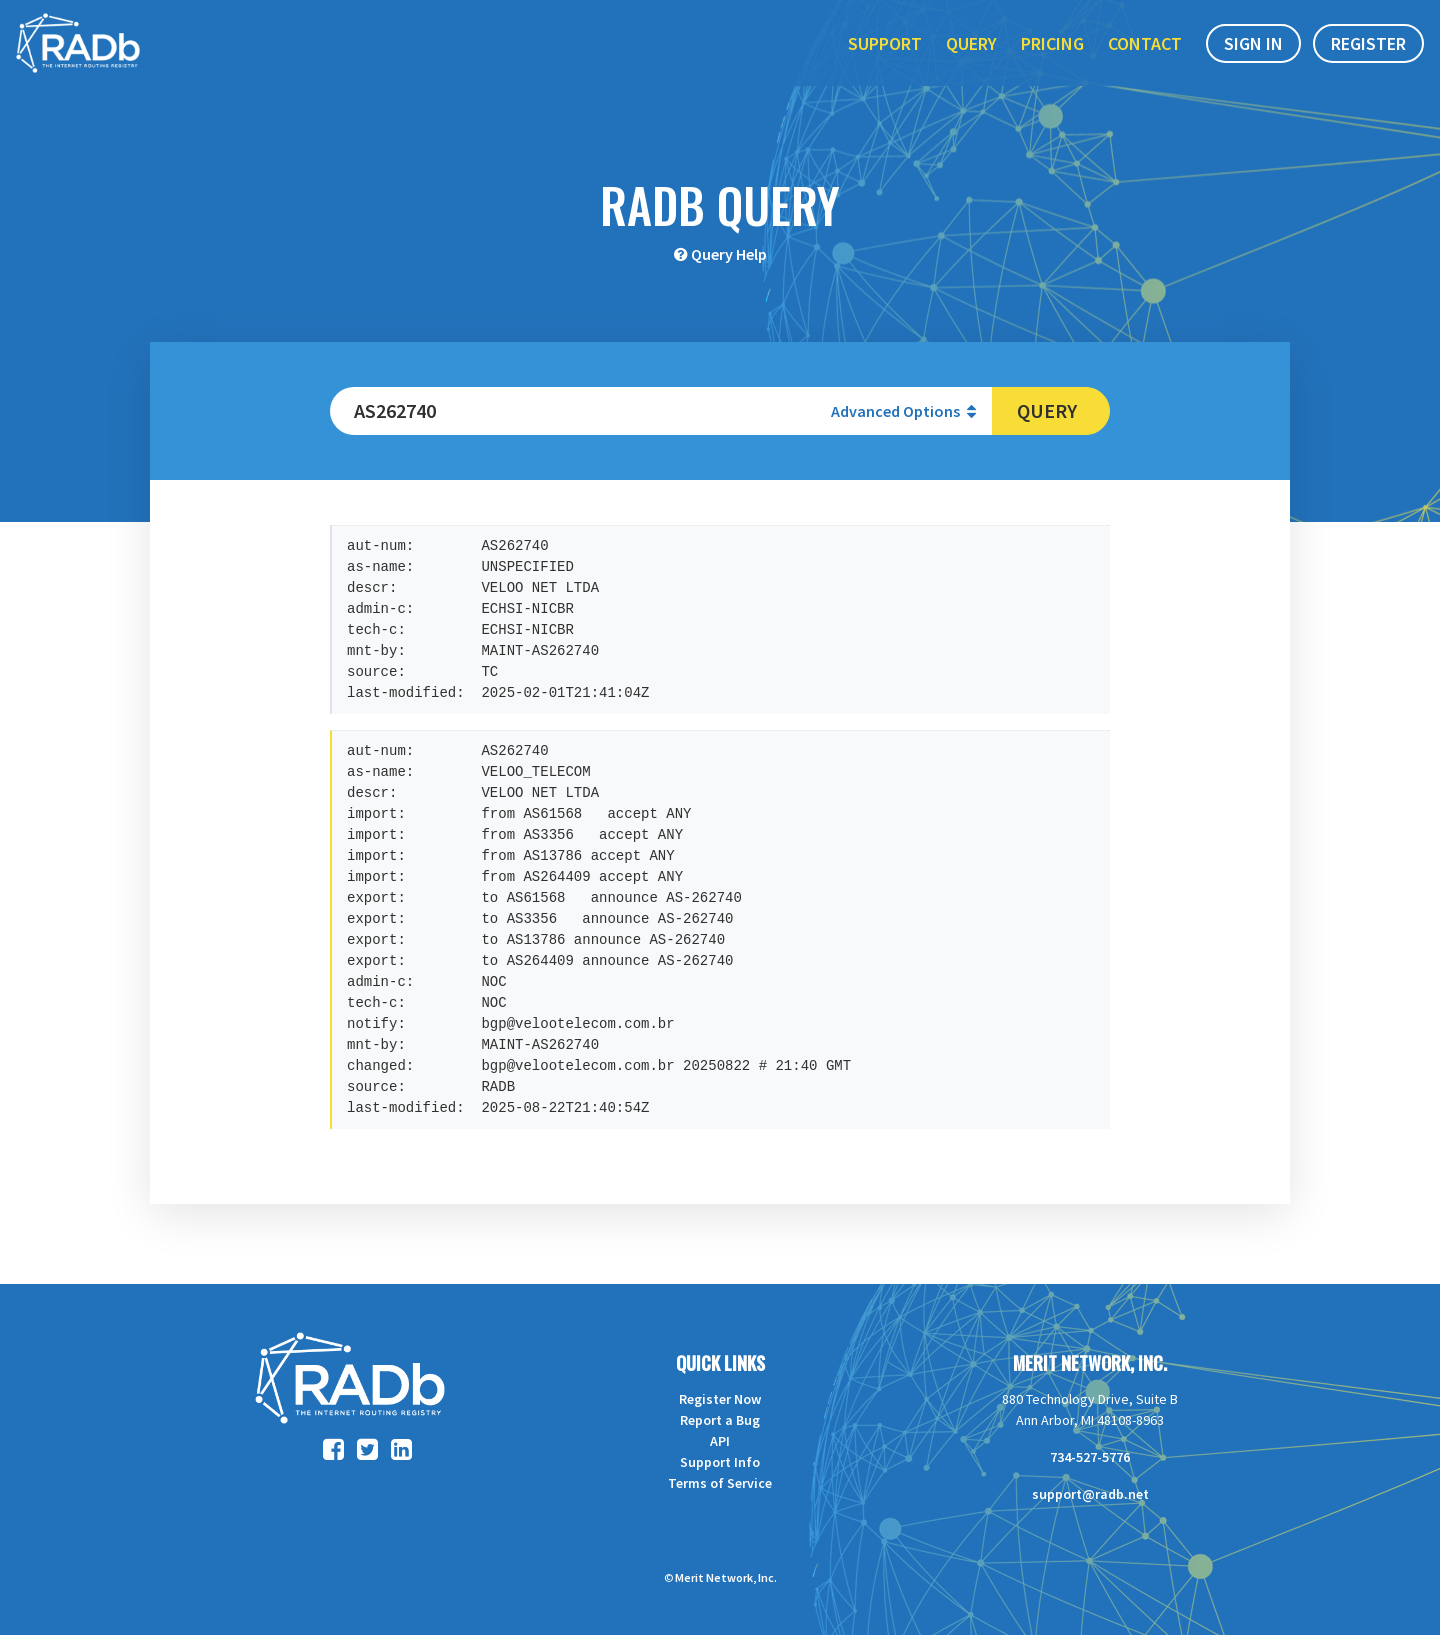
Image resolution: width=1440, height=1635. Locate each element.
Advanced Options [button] (903, 411)
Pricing (1052, 58)
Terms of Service (720, 1483)
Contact (1145, 58)
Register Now (720, 1399)
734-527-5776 (1090, 1457)
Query (971, 58)
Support (885, 58)
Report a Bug (720, 1420)
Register (1368, 58)
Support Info (720, 1462)
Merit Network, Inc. (1090, 1363)
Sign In (1253, 58)
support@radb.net (1090, 1494)
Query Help (729, 254)
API (720, 1441)
